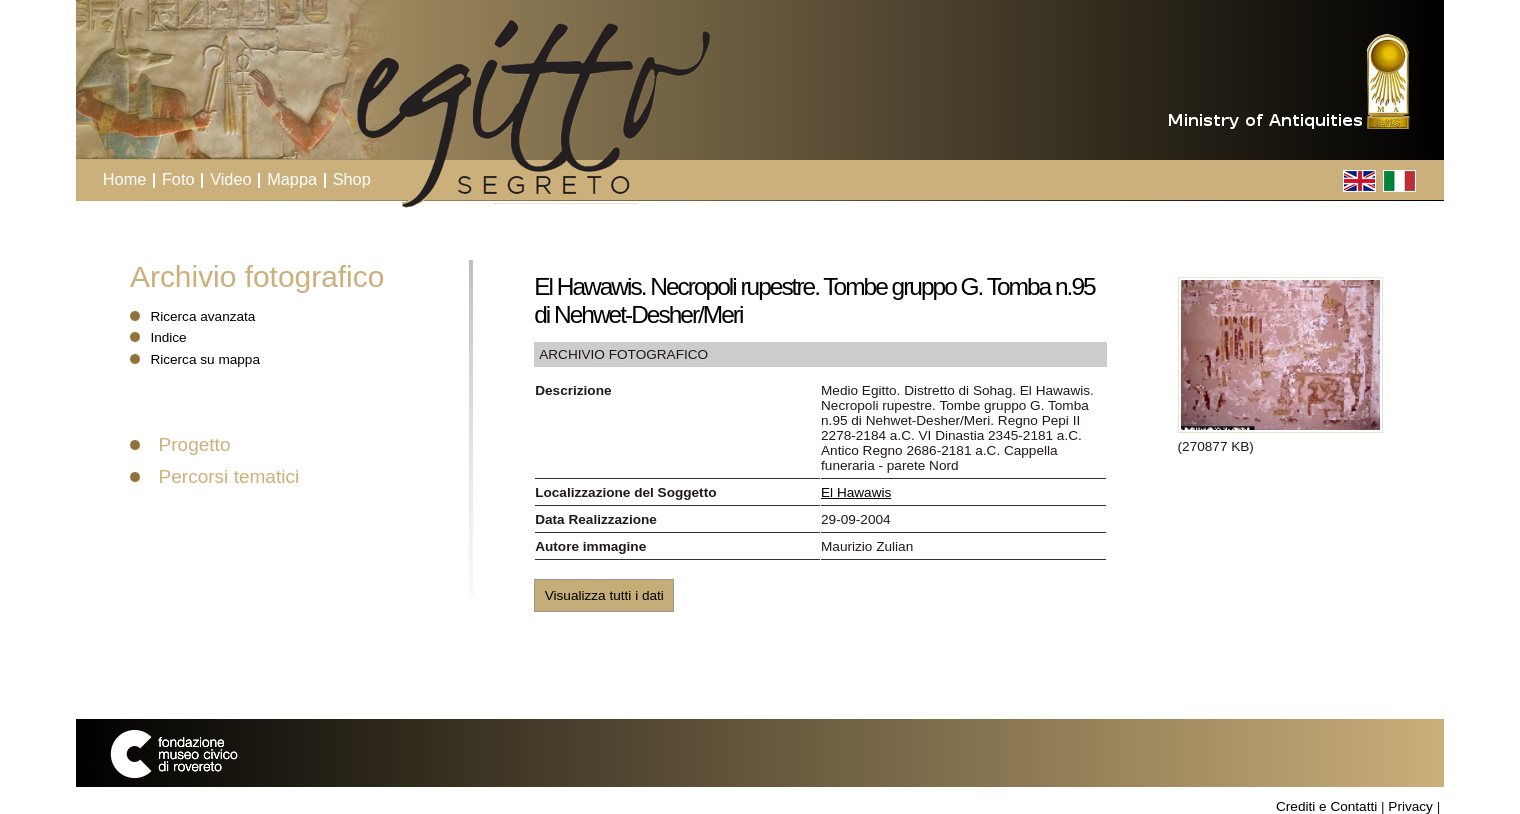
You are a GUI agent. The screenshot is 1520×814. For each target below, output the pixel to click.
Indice (168, 337)
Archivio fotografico (257, 276)
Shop (352, 179)
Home (125, 179)
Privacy (1410, 806)
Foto (178, 179)
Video (230, 179)
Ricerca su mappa (205, 359)
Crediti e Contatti (1326, 806)
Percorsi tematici (229, 476)
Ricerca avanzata (202, 316)
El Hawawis (856, 492)
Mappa (292, 179)
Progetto (195, 444)
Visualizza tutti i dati (604, 595)
